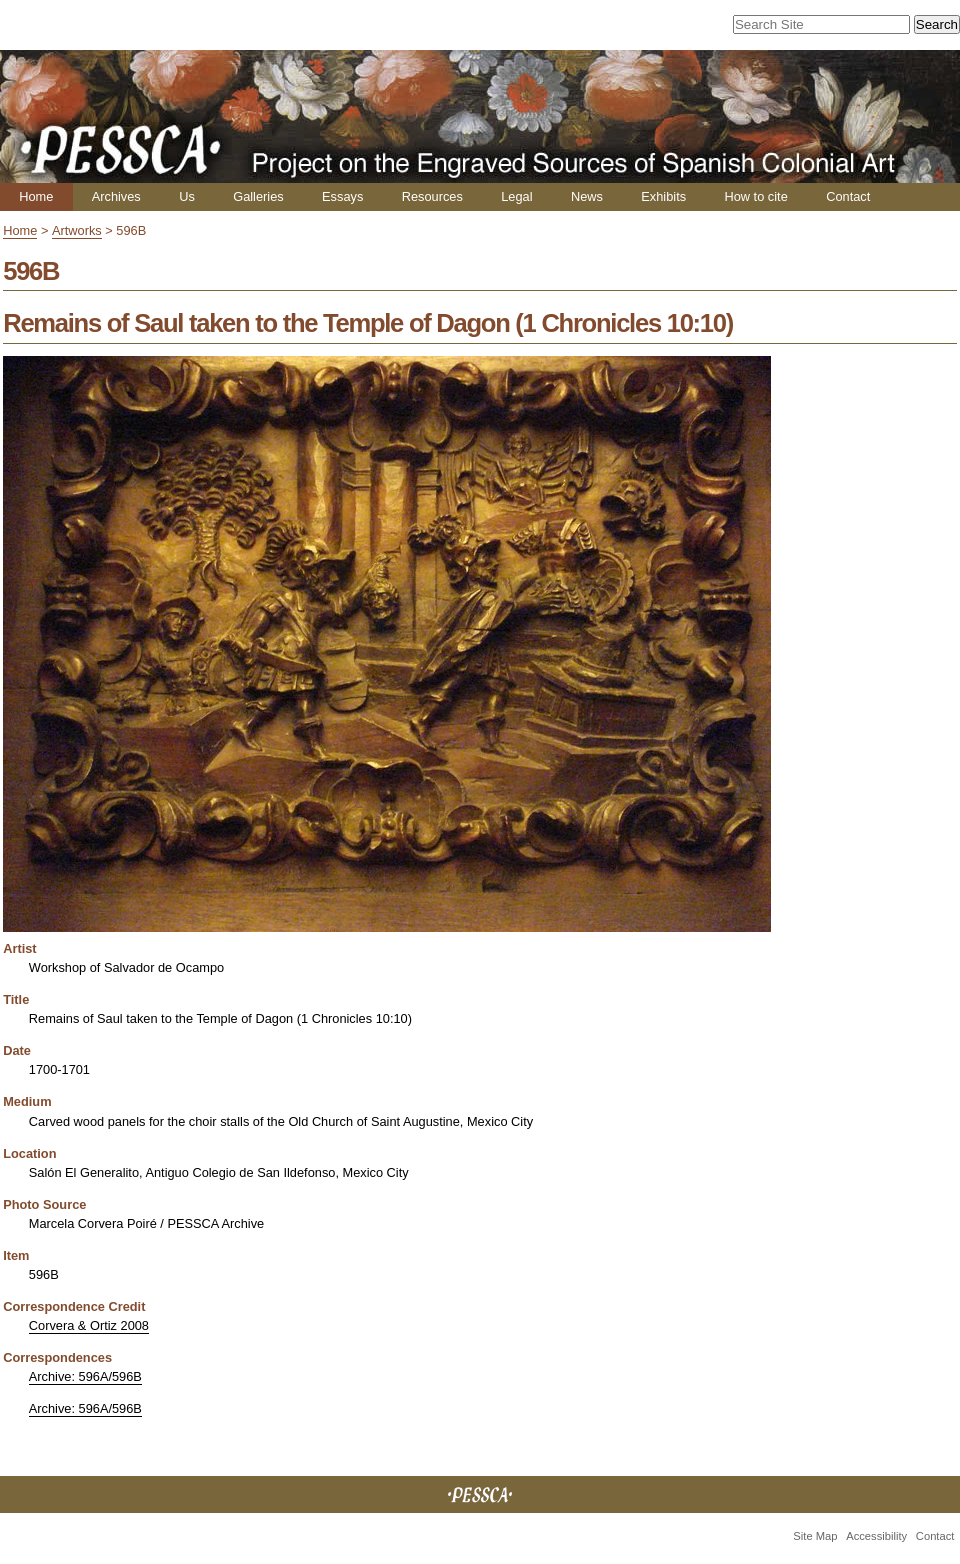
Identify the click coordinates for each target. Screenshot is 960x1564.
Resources (432, 196)
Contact (848, 196)
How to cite (755, 196)
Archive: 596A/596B (85, 1376)
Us (187, 196)
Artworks (77, 230)
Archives (116, 196)
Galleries (258, 196)
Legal (516, 196)
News (587, 196)
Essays (342, 196)
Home (36, 196)
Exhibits (663, 196)
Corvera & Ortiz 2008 (89, 1325)
